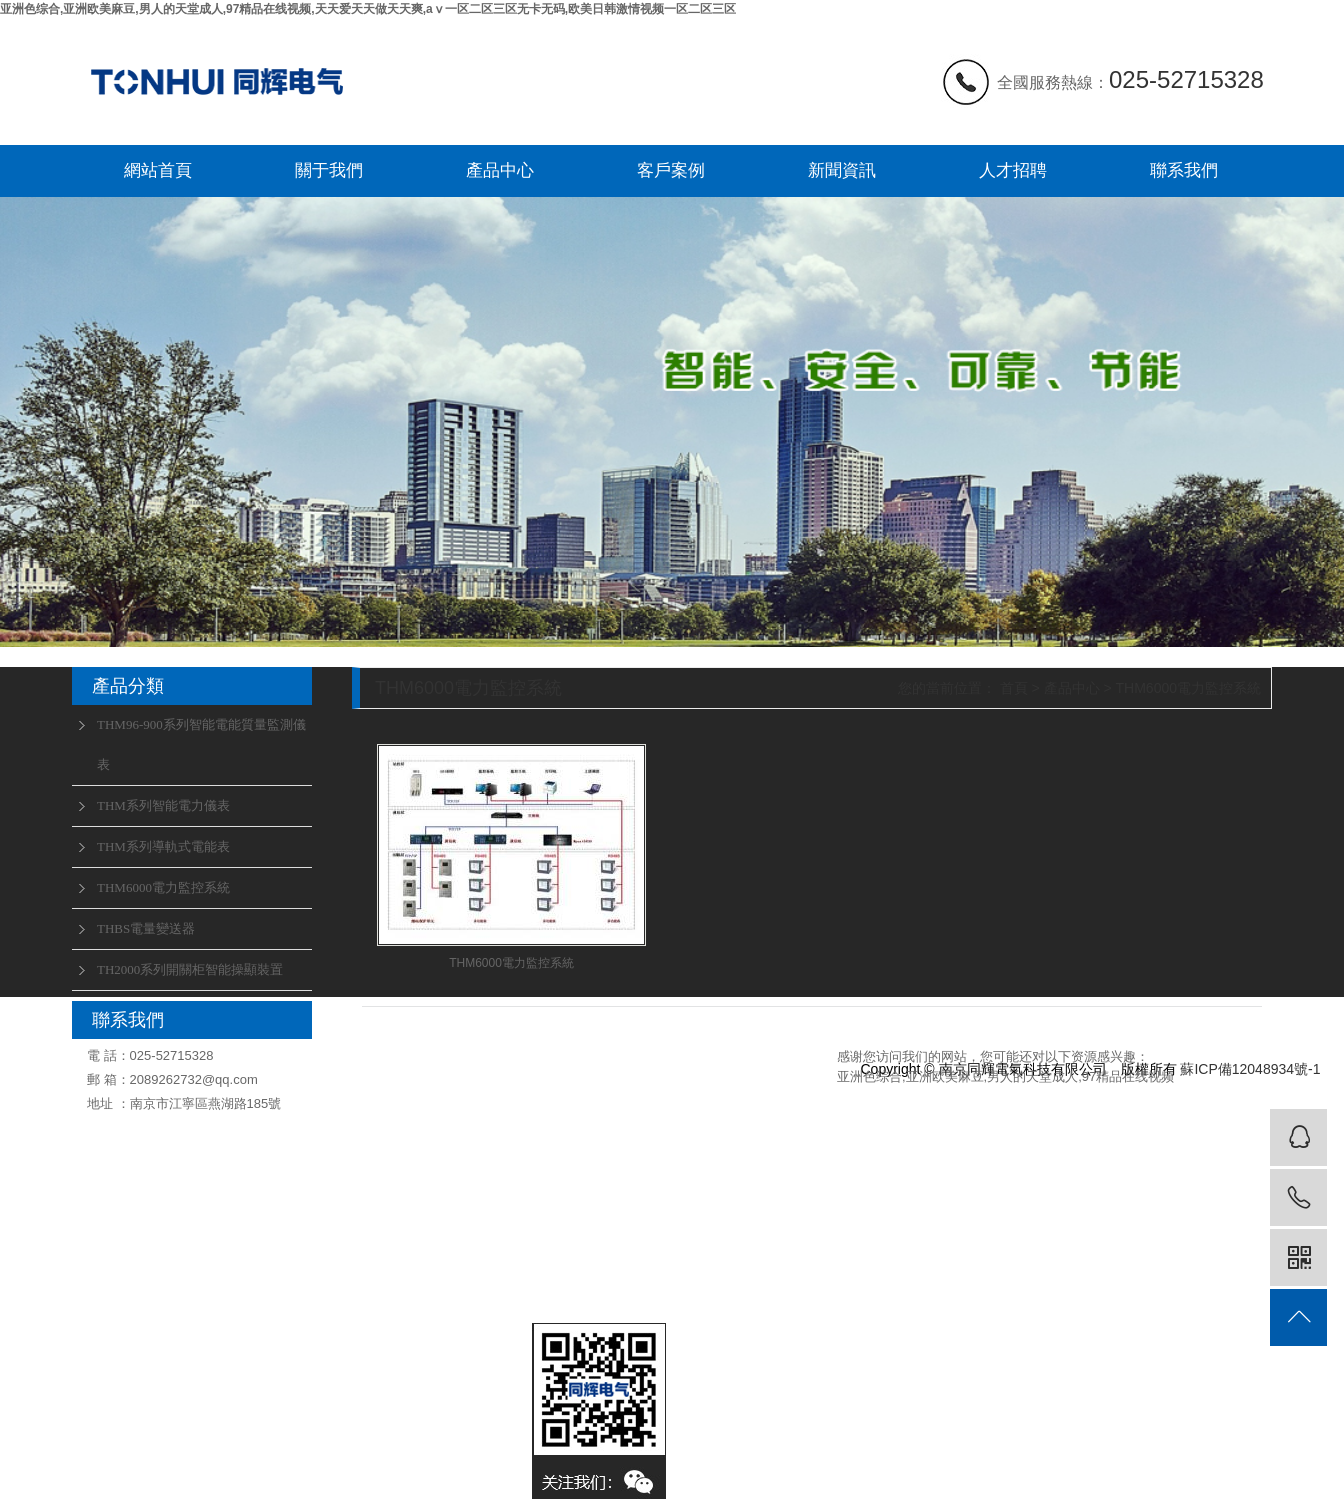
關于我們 (329, 170)
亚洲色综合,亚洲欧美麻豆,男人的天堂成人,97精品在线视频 (1005, 1076)
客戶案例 (671, 170)
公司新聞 (670, 1094)
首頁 (1014, 688)
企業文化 (340, 1094)
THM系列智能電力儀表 (163, 805)
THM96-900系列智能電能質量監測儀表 (201, 744)
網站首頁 (158, 170)
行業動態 (670, 1125)
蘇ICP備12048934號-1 (1250, 1069)
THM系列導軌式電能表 (163, 846)
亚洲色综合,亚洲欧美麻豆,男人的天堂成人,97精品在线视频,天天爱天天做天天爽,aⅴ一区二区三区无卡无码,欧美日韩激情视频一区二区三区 (368, 9)
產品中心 (500, 170)
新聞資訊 (842, 170)
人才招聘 (1013, 170)
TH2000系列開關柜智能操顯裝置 (190, 969)
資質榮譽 (340, 1125)
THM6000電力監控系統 (163, 887)
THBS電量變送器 (146, 928)
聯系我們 (1184, 170)
